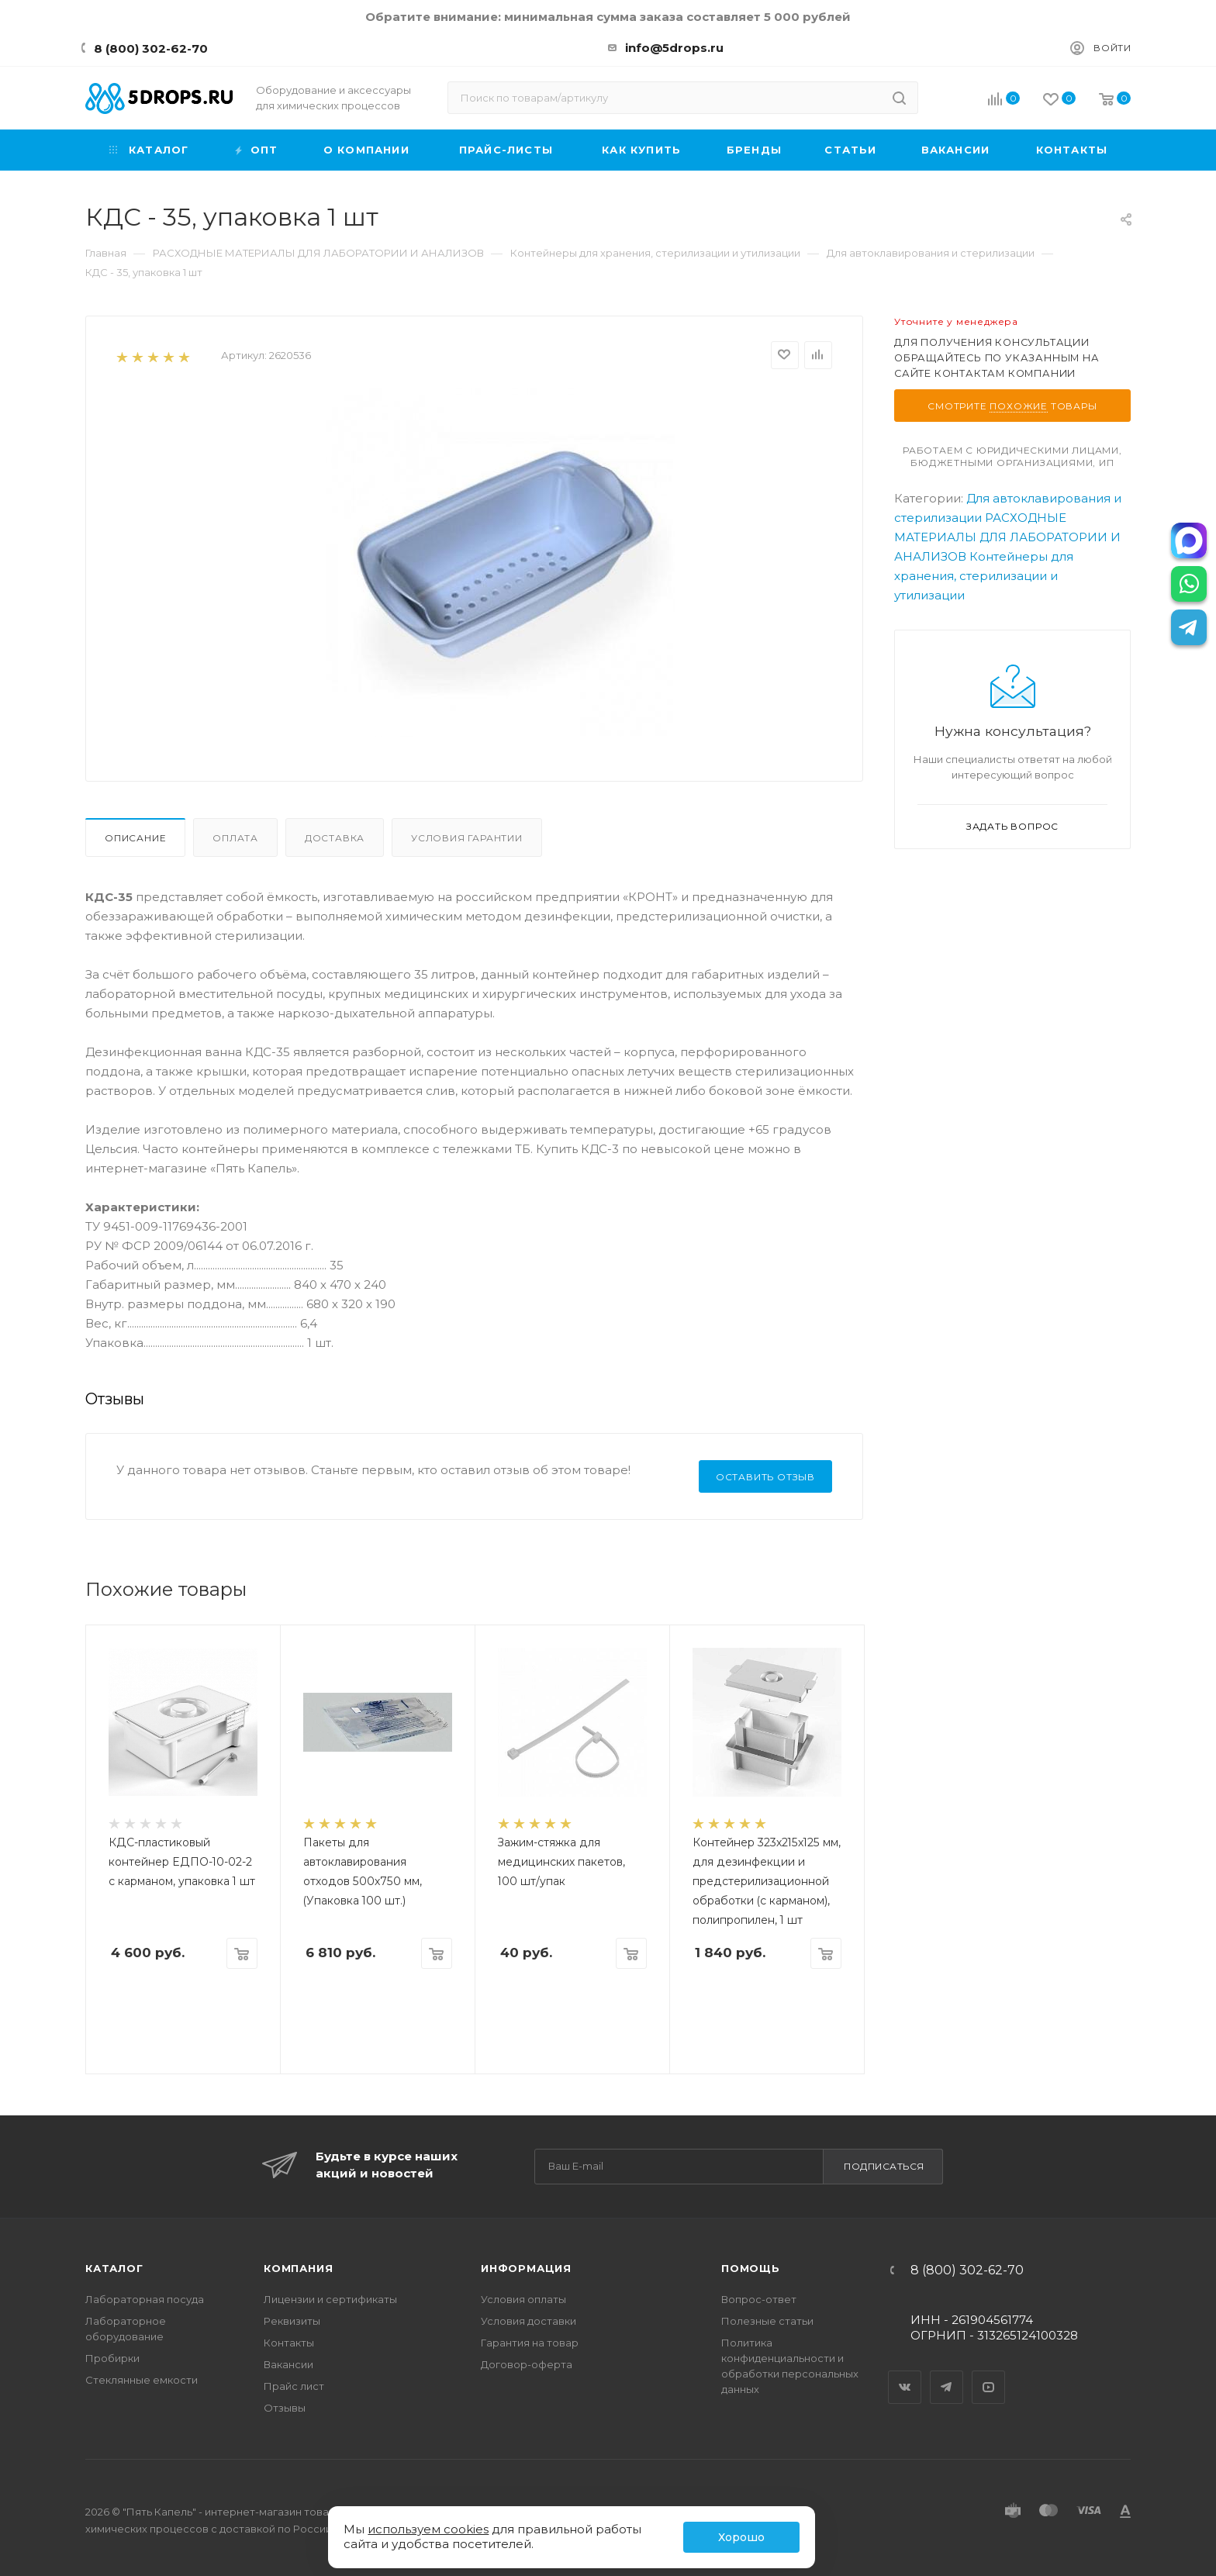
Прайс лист (294, 2386)
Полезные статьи (767, 2321)
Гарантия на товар (530, 2342)
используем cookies (428, 2529)
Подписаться (884, 2166)
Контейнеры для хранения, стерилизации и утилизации (983, 576)
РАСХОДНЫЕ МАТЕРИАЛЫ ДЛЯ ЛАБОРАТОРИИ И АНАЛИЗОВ (1007, 537)
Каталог (114, 2268)
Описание (135, 838)
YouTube (988, 2374)
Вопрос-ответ (758, 2299)
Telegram (947, 2374)
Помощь (750, 2268)
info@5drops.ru (674, 47)
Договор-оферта (526, 2364)
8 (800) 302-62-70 (151, 48)
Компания (298, 2268)
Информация (526, 2268)
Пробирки (112, 2358)
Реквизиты (292, 2321)
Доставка (334, 838)
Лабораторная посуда (144, 2299)
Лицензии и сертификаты (330, 2299)
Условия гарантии (467, 838)
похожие (1019, 406)
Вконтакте (905, 2374)
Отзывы (285, 2408)
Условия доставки (528, 2321)
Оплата (235, 838)
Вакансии (288, 2364)
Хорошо (741, 2537)
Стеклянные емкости (141, 2380)
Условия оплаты (523, 2299)
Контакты (289, 2342)
